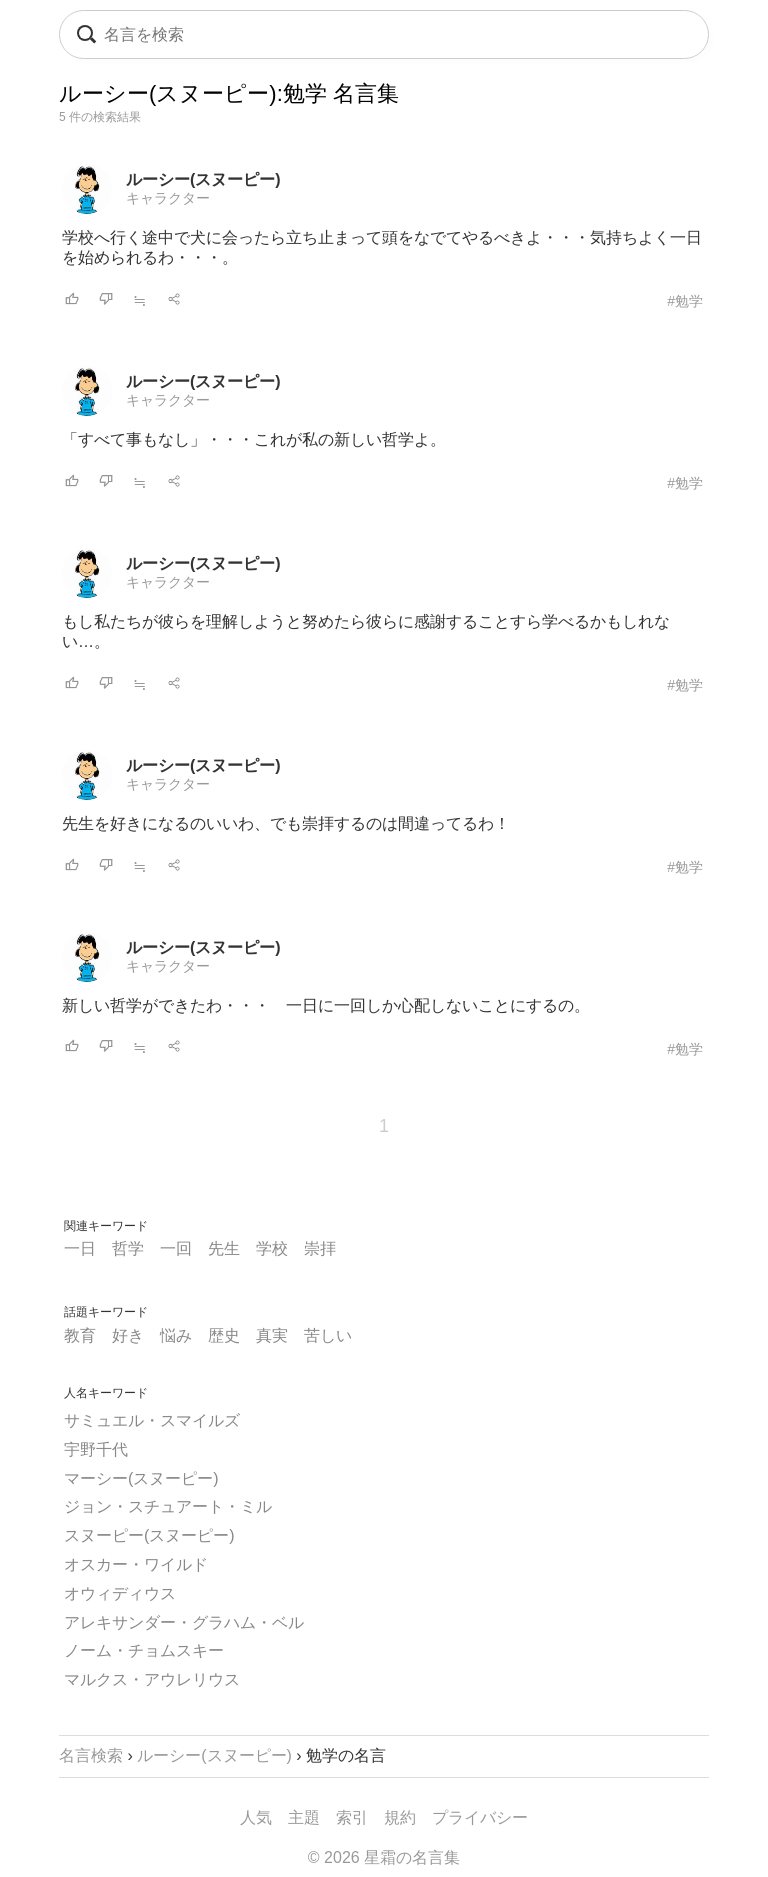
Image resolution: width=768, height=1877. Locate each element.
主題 (304, 1817)
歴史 (224, 1335)
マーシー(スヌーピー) (141, 1478)
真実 (272, 1335)
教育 (80, 1335)
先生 (224, 1248)
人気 (256, 1817)
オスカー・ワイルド (136, 1564)
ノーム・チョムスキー (144, 1650)
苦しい (328, 1335)
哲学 (128, 1248)
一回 (176, 1248)
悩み (176, 1335)
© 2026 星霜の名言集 (384, 1857)
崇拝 (320, 1248)
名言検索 (91, 1755)
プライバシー (480, 1817)
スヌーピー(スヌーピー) (149, 1535)
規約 (400, 1817)
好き (128, 1335)
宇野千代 (96, 1449)
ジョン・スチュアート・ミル (168, 1506)
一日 (80, 1248)
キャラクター (168, 198)
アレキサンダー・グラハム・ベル (184, 1622)
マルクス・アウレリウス (152, 1679)
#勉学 (685, 301)
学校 (272, 1248)
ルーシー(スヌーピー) (203, 179)
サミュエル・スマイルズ (152, 1420)
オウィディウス (120, 1593)
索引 (352, 1817)
